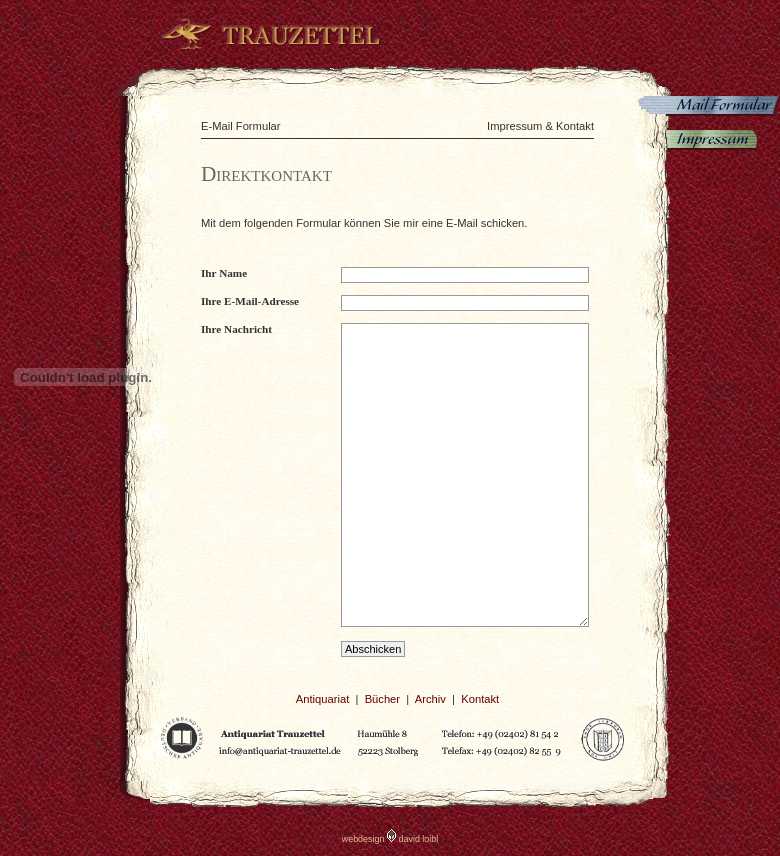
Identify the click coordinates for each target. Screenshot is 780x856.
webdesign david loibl (390, 839)
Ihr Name (224, 273)
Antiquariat (323, 699)
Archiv (430, 699)
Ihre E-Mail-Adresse (250, 301)
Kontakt (480, 699)
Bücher (382, 699)
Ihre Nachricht (236, 329)
